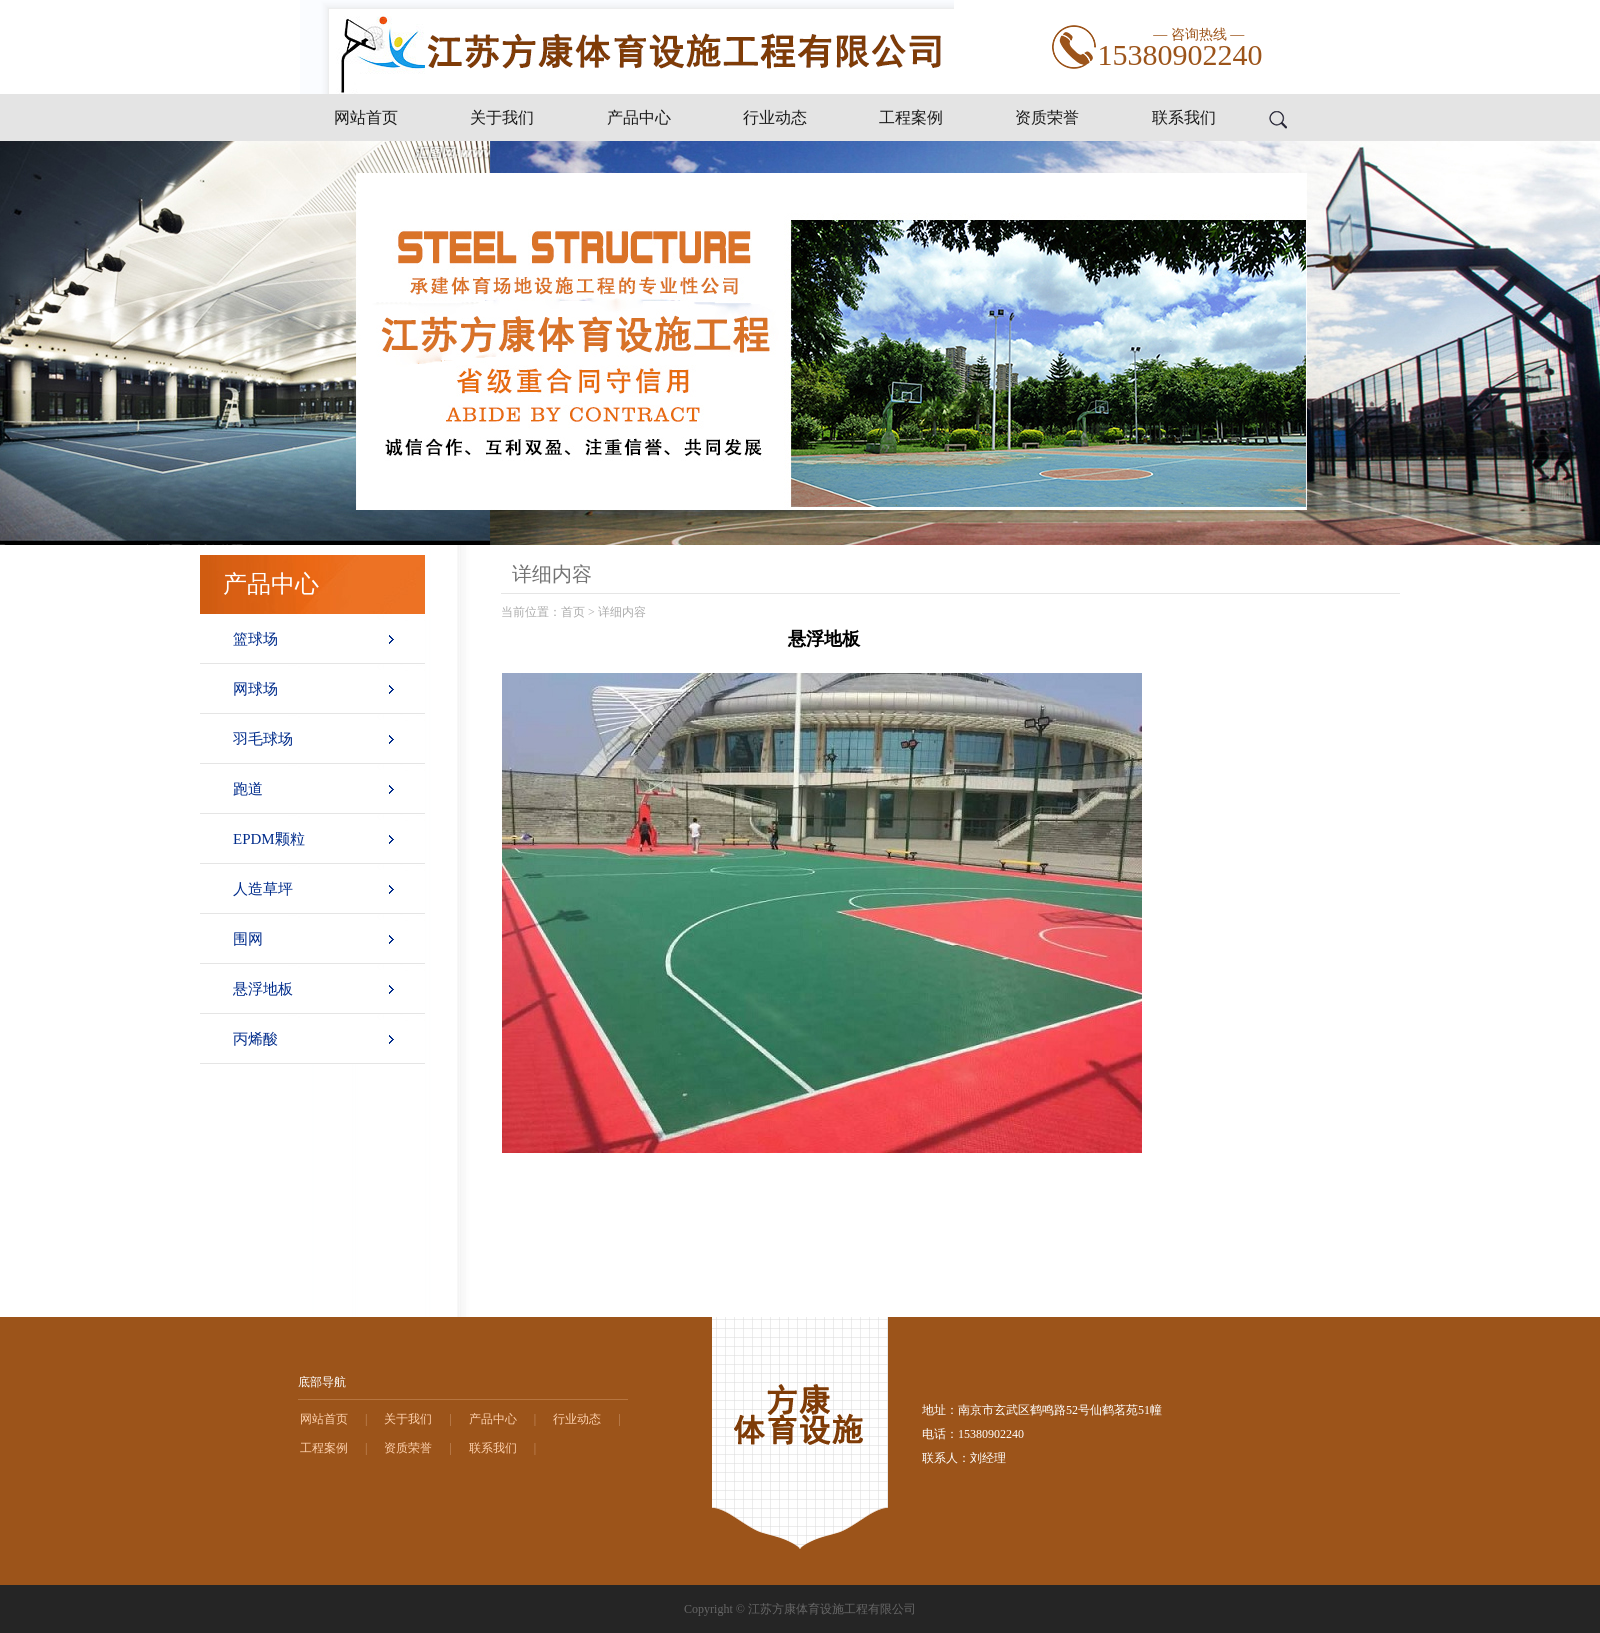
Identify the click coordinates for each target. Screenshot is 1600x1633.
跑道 (248, 789)
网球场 (255, 689)
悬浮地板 (263, 989)
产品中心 (639, 117)
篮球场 (255, 639)
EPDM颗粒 (269, 839)
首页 (573, 612)
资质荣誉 (1047, 117)
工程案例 (911, 117)
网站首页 (366, 117)
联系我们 (1184, 117)
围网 (248, 939)
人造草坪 (263, 889)
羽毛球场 (263, 739)
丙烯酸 (255, 1039)
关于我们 (502, 117)
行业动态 (775, 117)
